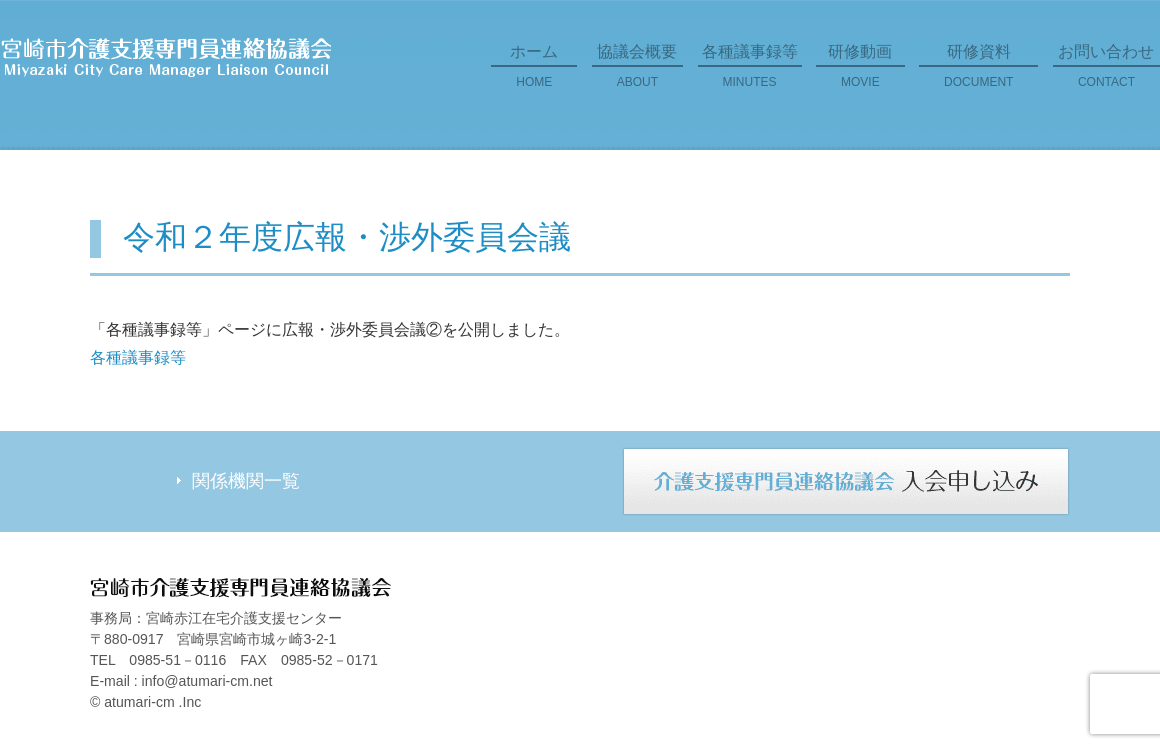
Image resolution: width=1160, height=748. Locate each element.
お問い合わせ (1106, 73)
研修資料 (978, 73)
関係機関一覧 (246, 481)
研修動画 (860, 73)
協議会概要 (637, 73)
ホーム (534, 73)
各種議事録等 (750, 73)
